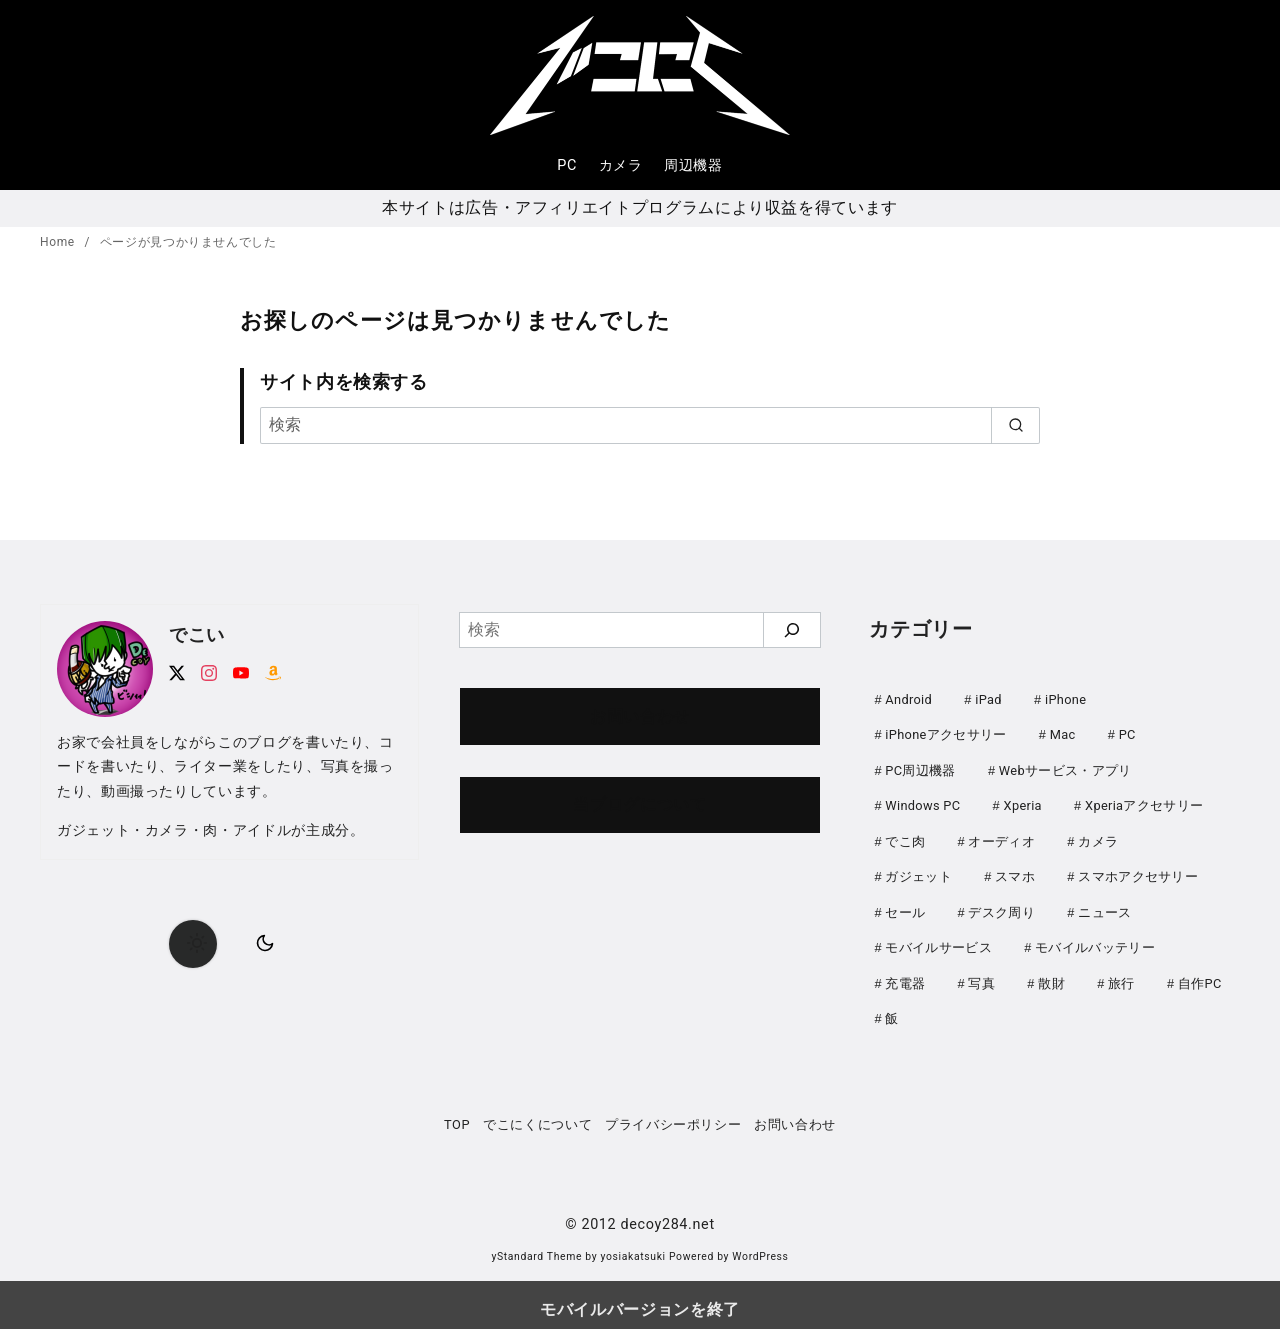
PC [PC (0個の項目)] (1127, 733)
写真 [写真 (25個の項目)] (981, 975)
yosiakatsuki (633, 1246)
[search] (1015, 425)
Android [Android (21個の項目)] (908, 699)
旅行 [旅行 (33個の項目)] (1121, 975)
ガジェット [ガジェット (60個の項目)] (918, 871)
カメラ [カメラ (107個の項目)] (1098, 837)
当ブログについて (639, 804)
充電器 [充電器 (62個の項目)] (905, 975)
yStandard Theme (536, 1246)
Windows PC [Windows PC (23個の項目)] (922, 802)
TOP (457, 1114)
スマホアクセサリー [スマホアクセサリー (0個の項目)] (1138, 871)
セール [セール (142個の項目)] (905, 906)
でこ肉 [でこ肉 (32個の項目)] (905, 837)
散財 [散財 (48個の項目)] (1051, 975)
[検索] (650, 425)
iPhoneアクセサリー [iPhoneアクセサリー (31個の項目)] (945, 733)
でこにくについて (537, 1114)
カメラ (621, 165)
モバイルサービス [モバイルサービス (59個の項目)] (938, 940)
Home (59, 242)
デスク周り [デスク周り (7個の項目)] (1001, 906)
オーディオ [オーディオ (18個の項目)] (1001, 837)
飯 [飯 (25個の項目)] (891, 1009)
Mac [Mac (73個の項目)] (1063, 733)
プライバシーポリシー (673, 1114)
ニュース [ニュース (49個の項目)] (1104, 906)
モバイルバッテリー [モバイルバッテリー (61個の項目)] (1095, 940)
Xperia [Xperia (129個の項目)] (1023, 802)
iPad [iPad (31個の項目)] (988, 699)
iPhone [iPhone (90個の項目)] (1065, 699)
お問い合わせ (640, 716)
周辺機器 (693, 165)
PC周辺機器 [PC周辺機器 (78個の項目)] (920, 768)
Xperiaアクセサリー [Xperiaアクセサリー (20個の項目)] (1144, 802)
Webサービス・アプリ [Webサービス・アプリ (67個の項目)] (1065, 768)
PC (567, 165)
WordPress (760, 1246)
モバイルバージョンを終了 (640, 1299)
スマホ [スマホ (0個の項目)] (1015, 871)
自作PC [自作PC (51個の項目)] (1200, 975)
